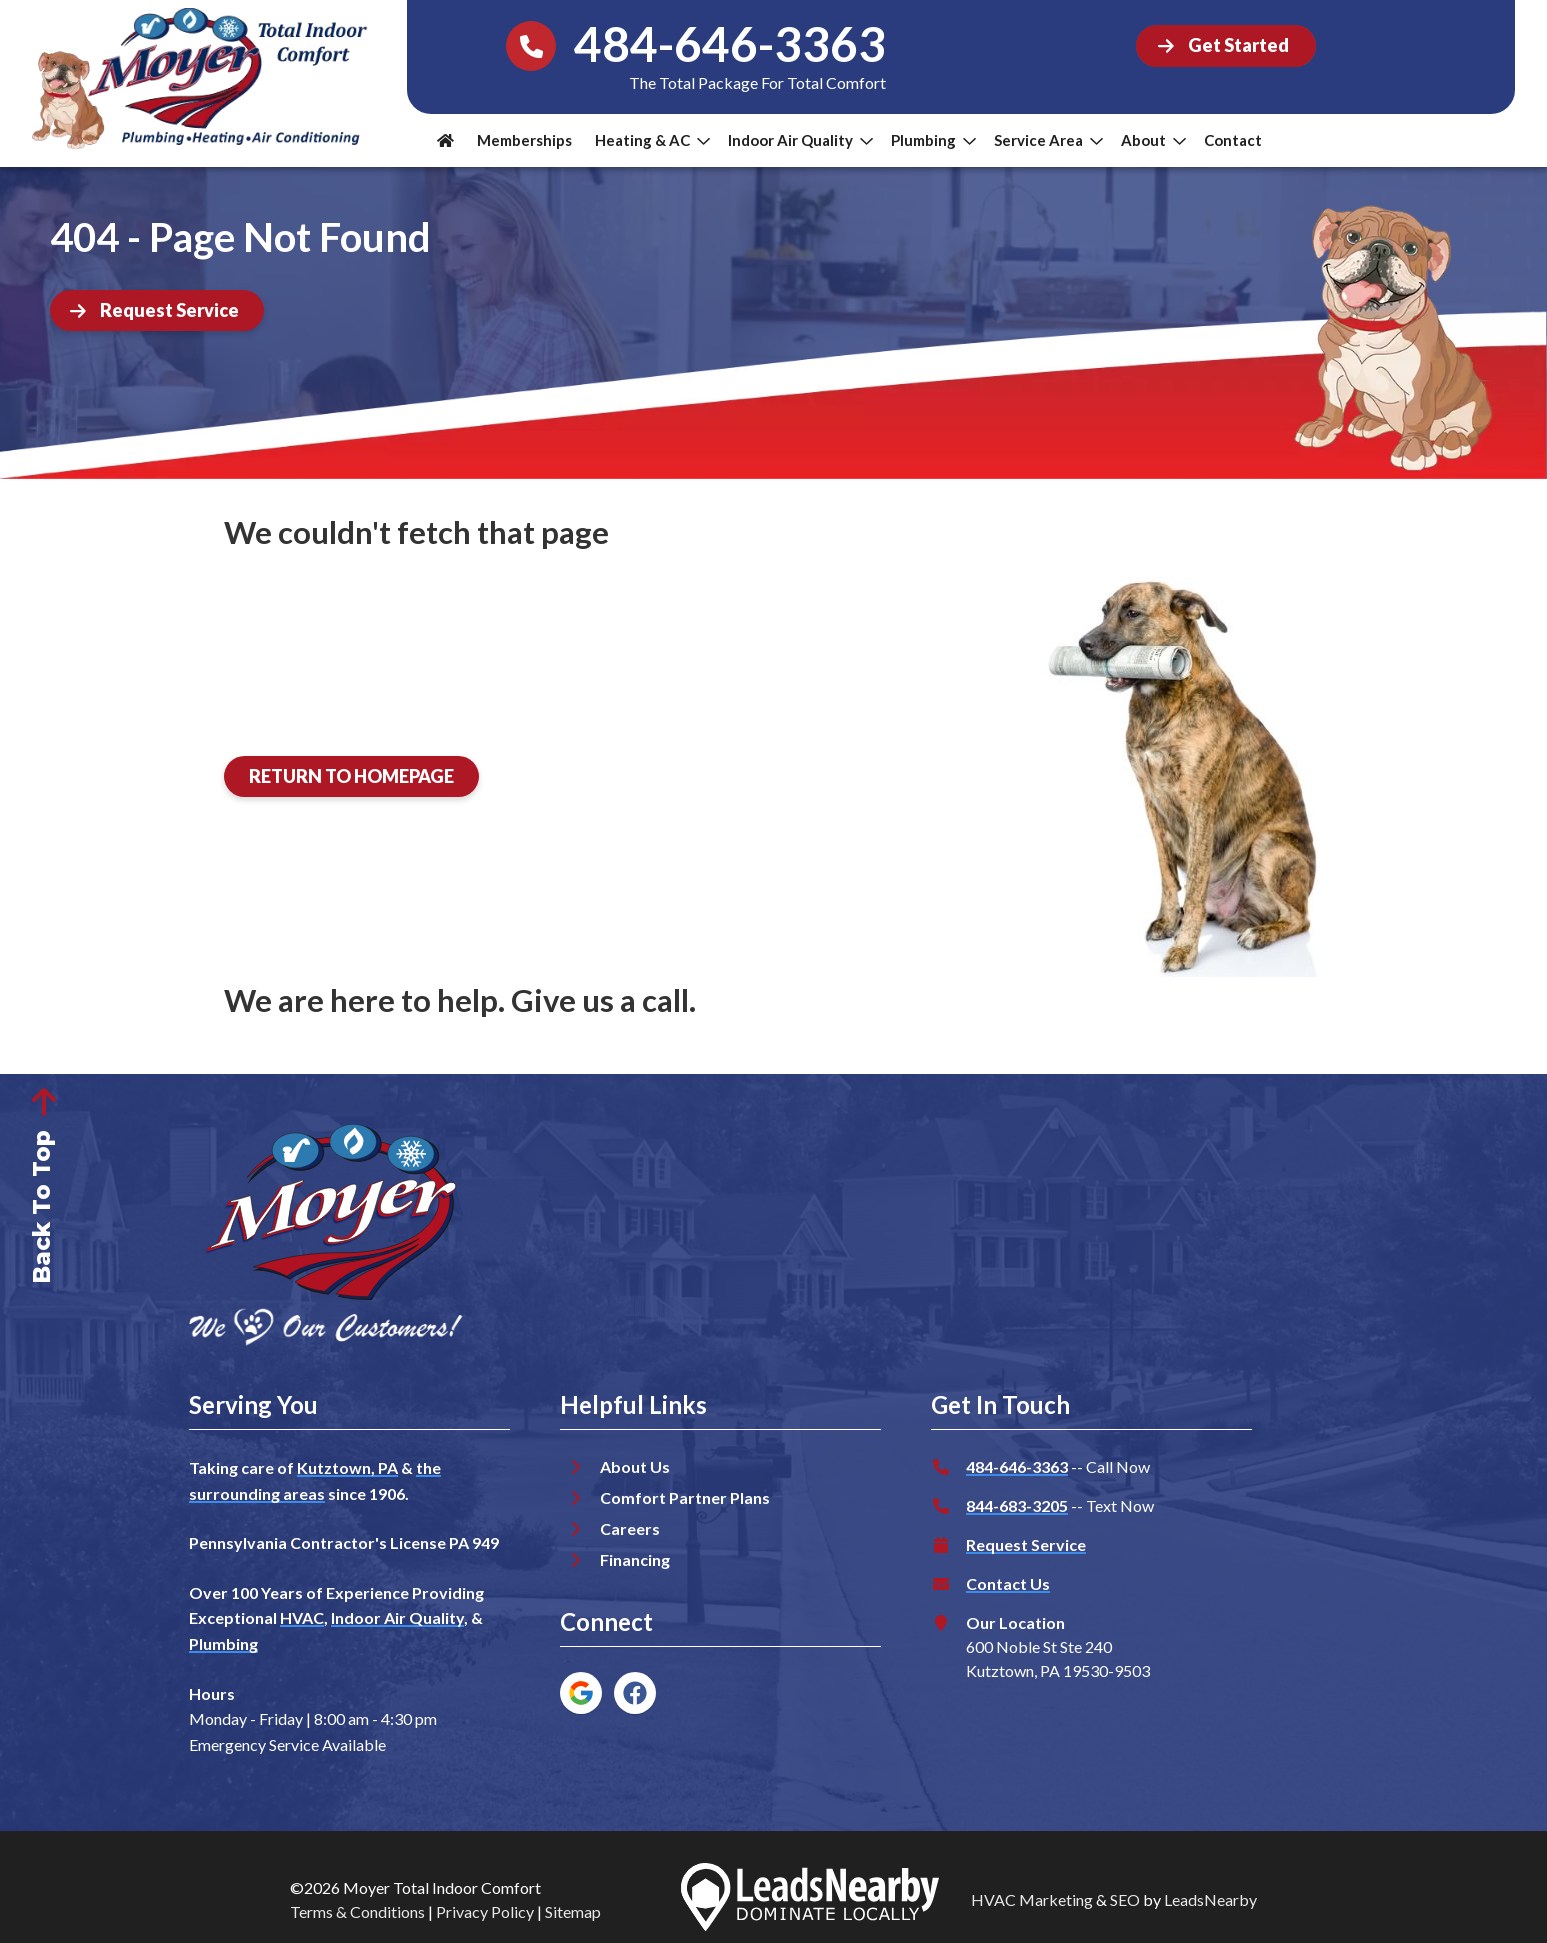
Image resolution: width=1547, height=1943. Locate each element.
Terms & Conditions (357, 1911)
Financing (635, 1559)
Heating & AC (652, 140)
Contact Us (1008, 1583)
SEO (1125, 1899)
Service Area (1048, 140)
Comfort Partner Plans (685, 1497)
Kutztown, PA (347, 1467)
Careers (630, 1528)
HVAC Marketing (1032, 1899)
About (1153, 140)
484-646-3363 (1017, 1466)
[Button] (1226, 46)
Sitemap (573, 1911)
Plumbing (933, 140)
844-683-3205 (1017, 1505)
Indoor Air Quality (800, 140)
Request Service (1026, 1544)
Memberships (524, 140)
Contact (1233, 140)
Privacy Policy (485, 1911)
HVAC (302, 1617)
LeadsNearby (1210, 1899)
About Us (635, 1466)
